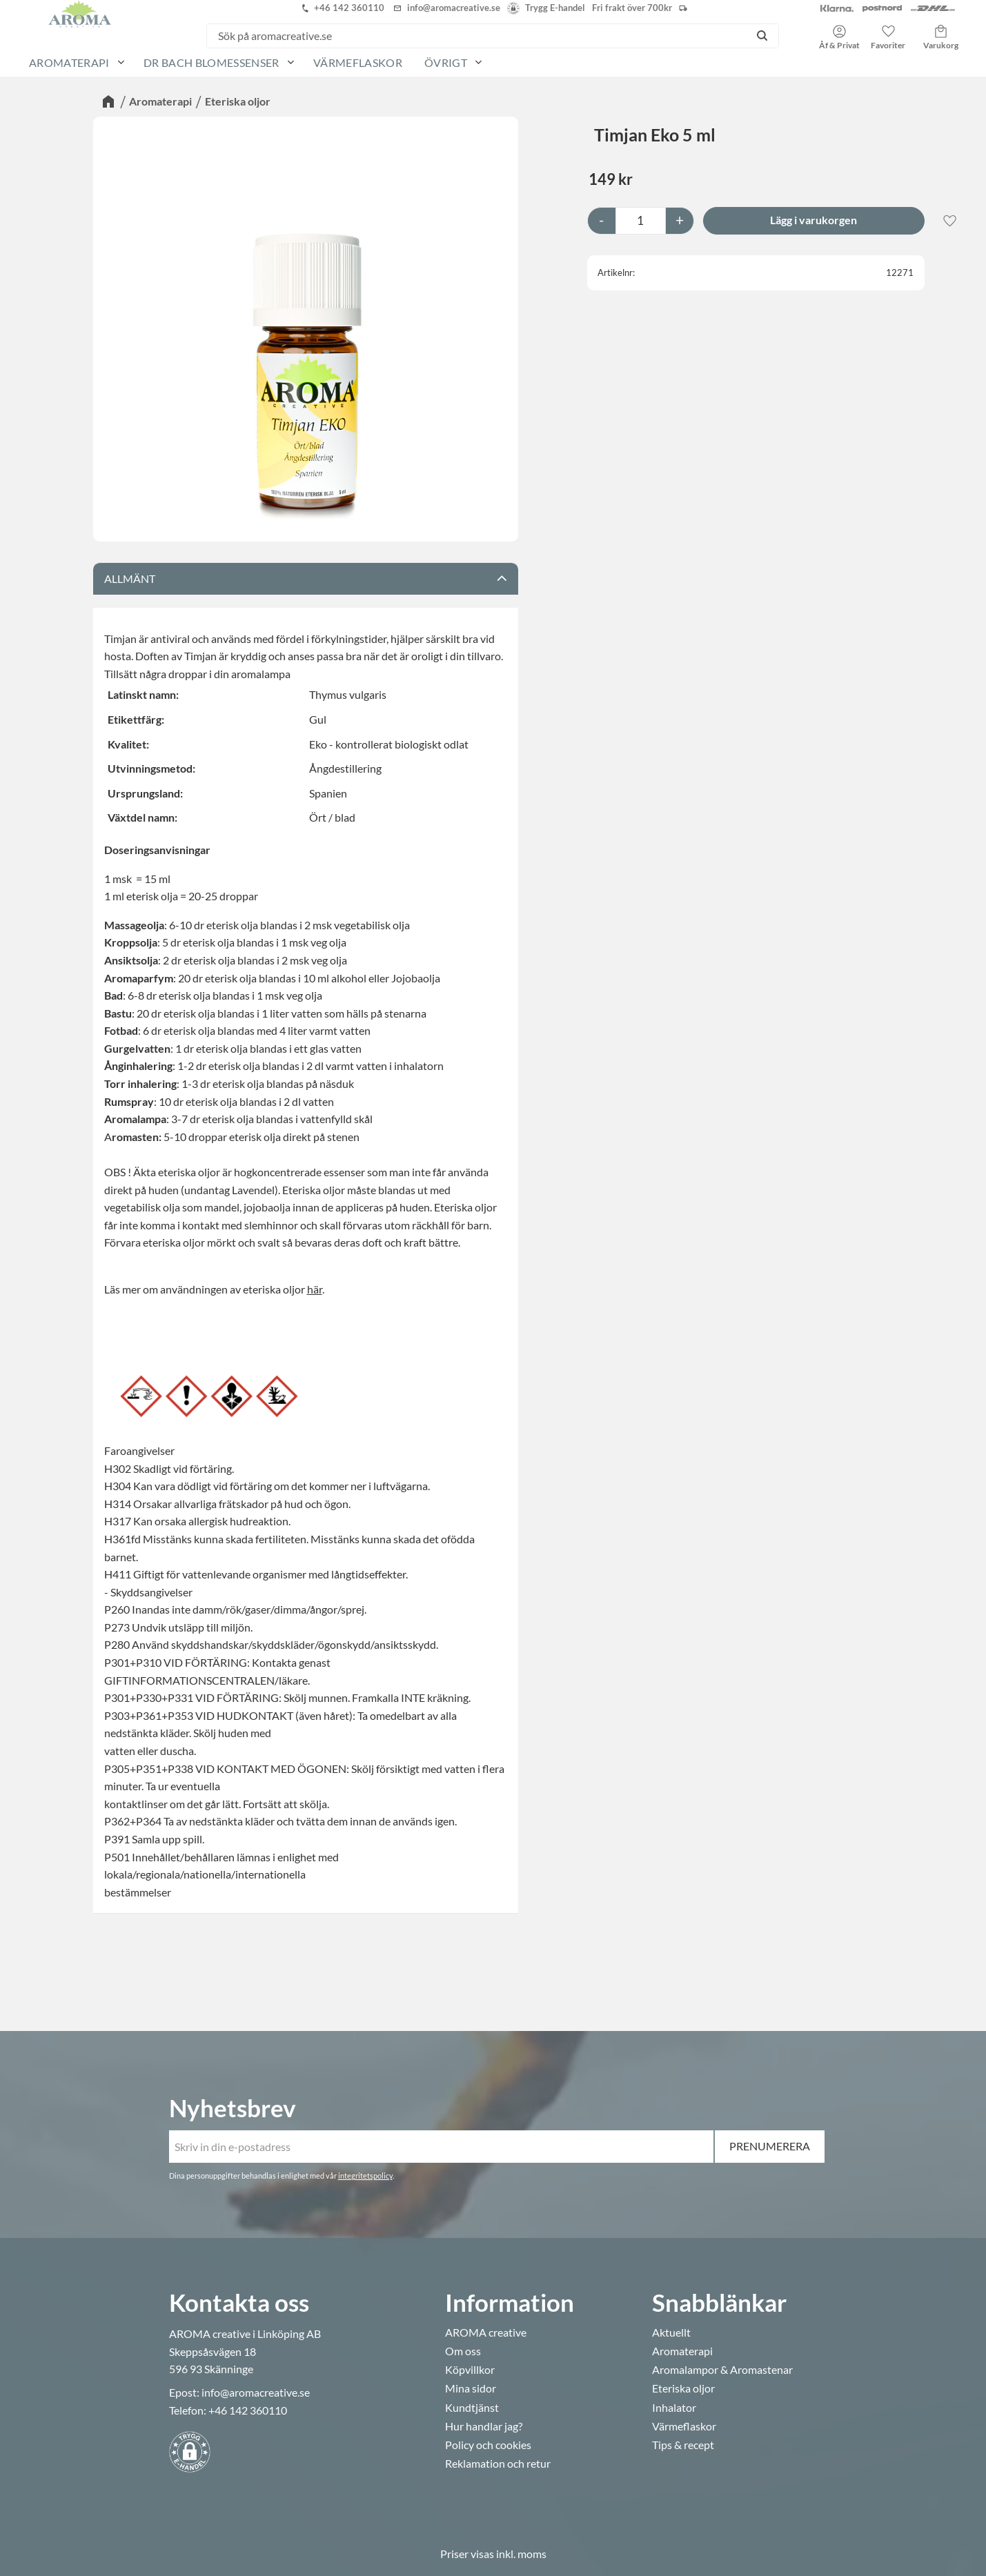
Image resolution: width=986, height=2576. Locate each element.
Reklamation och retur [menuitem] (498, 2463)
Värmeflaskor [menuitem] (357, 62)
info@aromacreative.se (255, 2392)
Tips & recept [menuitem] (683, 2445)
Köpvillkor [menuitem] (470, 2370)
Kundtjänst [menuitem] (472, 2407)
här (314, 1289)
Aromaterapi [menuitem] (69, 62)
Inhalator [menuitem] (674, 2407)
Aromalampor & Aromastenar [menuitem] (722, 2370)
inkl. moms (521, 2553)
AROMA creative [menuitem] (485, 2332)
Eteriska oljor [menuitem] (683, 2388)
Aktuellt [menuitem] (671, 2332)
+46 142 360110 (247, 2410)
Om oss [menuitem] (463, 2351)
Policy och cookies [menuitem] (488, 2445)
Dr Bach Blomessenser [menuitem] (211, 62)
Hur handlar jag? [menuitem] (483, 2426)
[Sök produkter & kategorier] (476, 36)
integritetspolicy (365, 2175)
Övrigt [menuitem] (445, 62)
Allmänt (129, 578)
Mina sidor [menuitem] (470, 2388)
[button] (888, 32)
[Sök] (762, 36)
